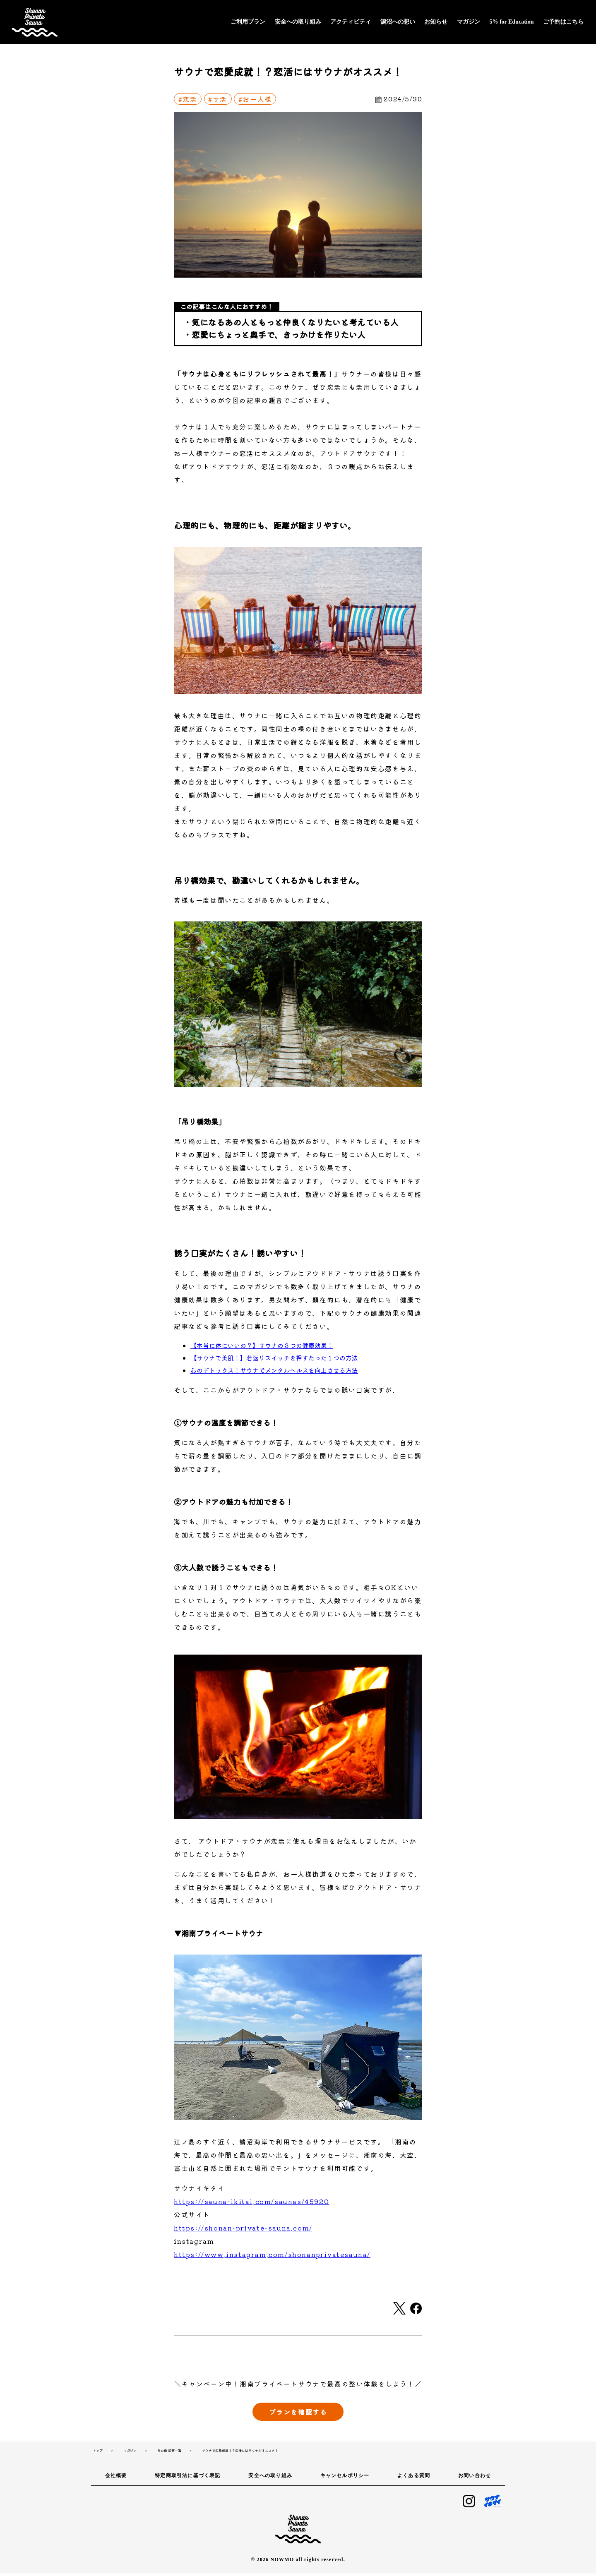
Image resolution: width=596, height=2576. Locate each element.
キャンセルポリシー (345, 2478)
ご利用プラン (248, 22)
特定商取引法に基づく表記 (187, 2478)
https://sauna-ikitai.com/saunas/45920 (251, 2201)
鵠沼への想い (397, 22)
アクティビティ (350, 22)
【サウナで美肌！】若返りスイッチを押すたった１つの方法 (274, 1357)
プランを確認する (298, 2414)
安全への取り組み (298, 22)
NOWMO (282, 2562)
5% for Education (511, 22)
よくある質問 (413, 2478)
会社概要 (116, 2478)
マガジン (468, 22)
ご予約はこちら (563, 22)
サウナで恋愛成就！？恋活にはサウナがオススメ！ (240, 2453)
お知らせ (435, 22)
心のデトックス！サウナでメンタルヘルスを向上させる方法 (274, 1370)
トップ (98, 2453)
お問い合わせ (474, 2478)
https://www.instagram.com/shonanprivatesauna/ (272, 2254)
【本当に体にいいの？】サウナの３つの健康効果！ (261, 1345)
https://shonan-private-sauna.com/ (243, 2228)
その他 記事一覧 (169, 2453)
